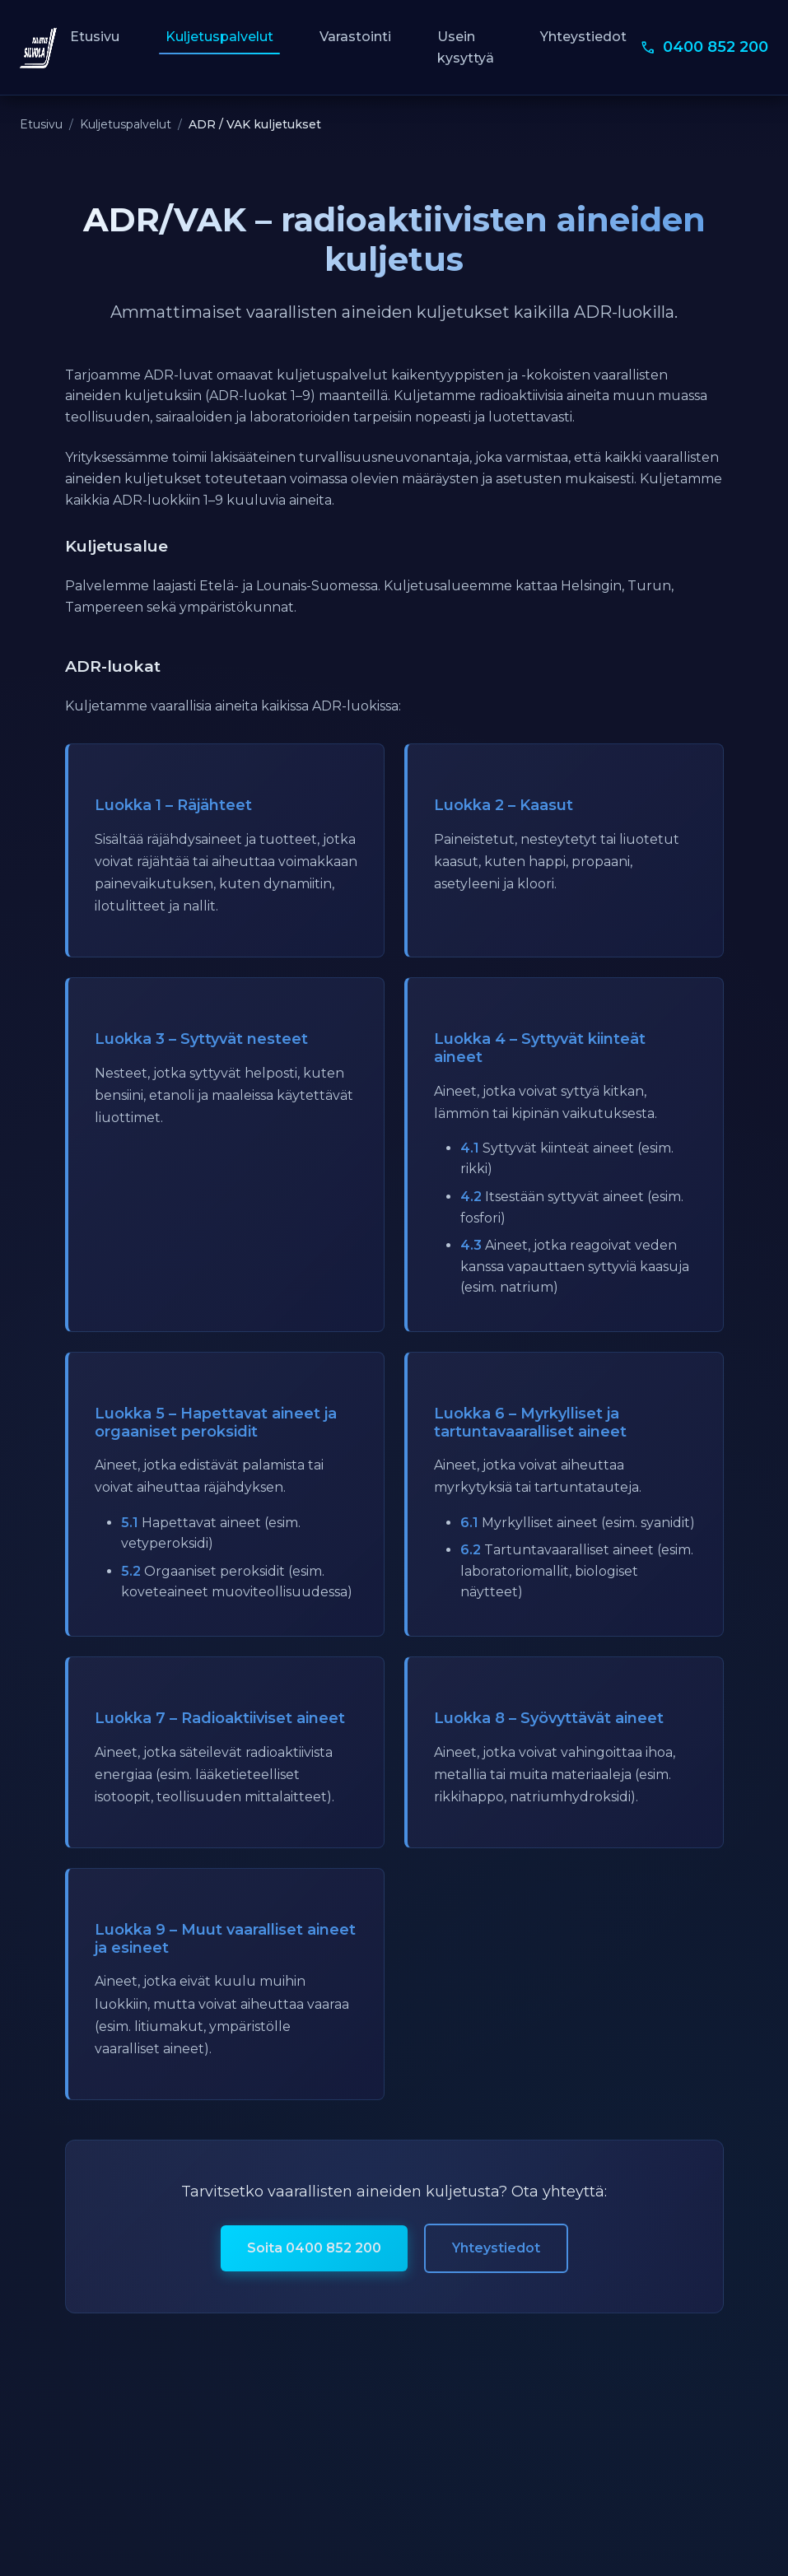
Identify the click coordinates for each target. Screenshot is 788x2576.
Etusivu (94, 36)
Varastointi (355, 36)
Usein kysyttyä (465, 47)
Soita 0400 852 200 (314, 2248)
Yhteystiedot (583, 36)
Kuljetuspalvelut (219, 36)
